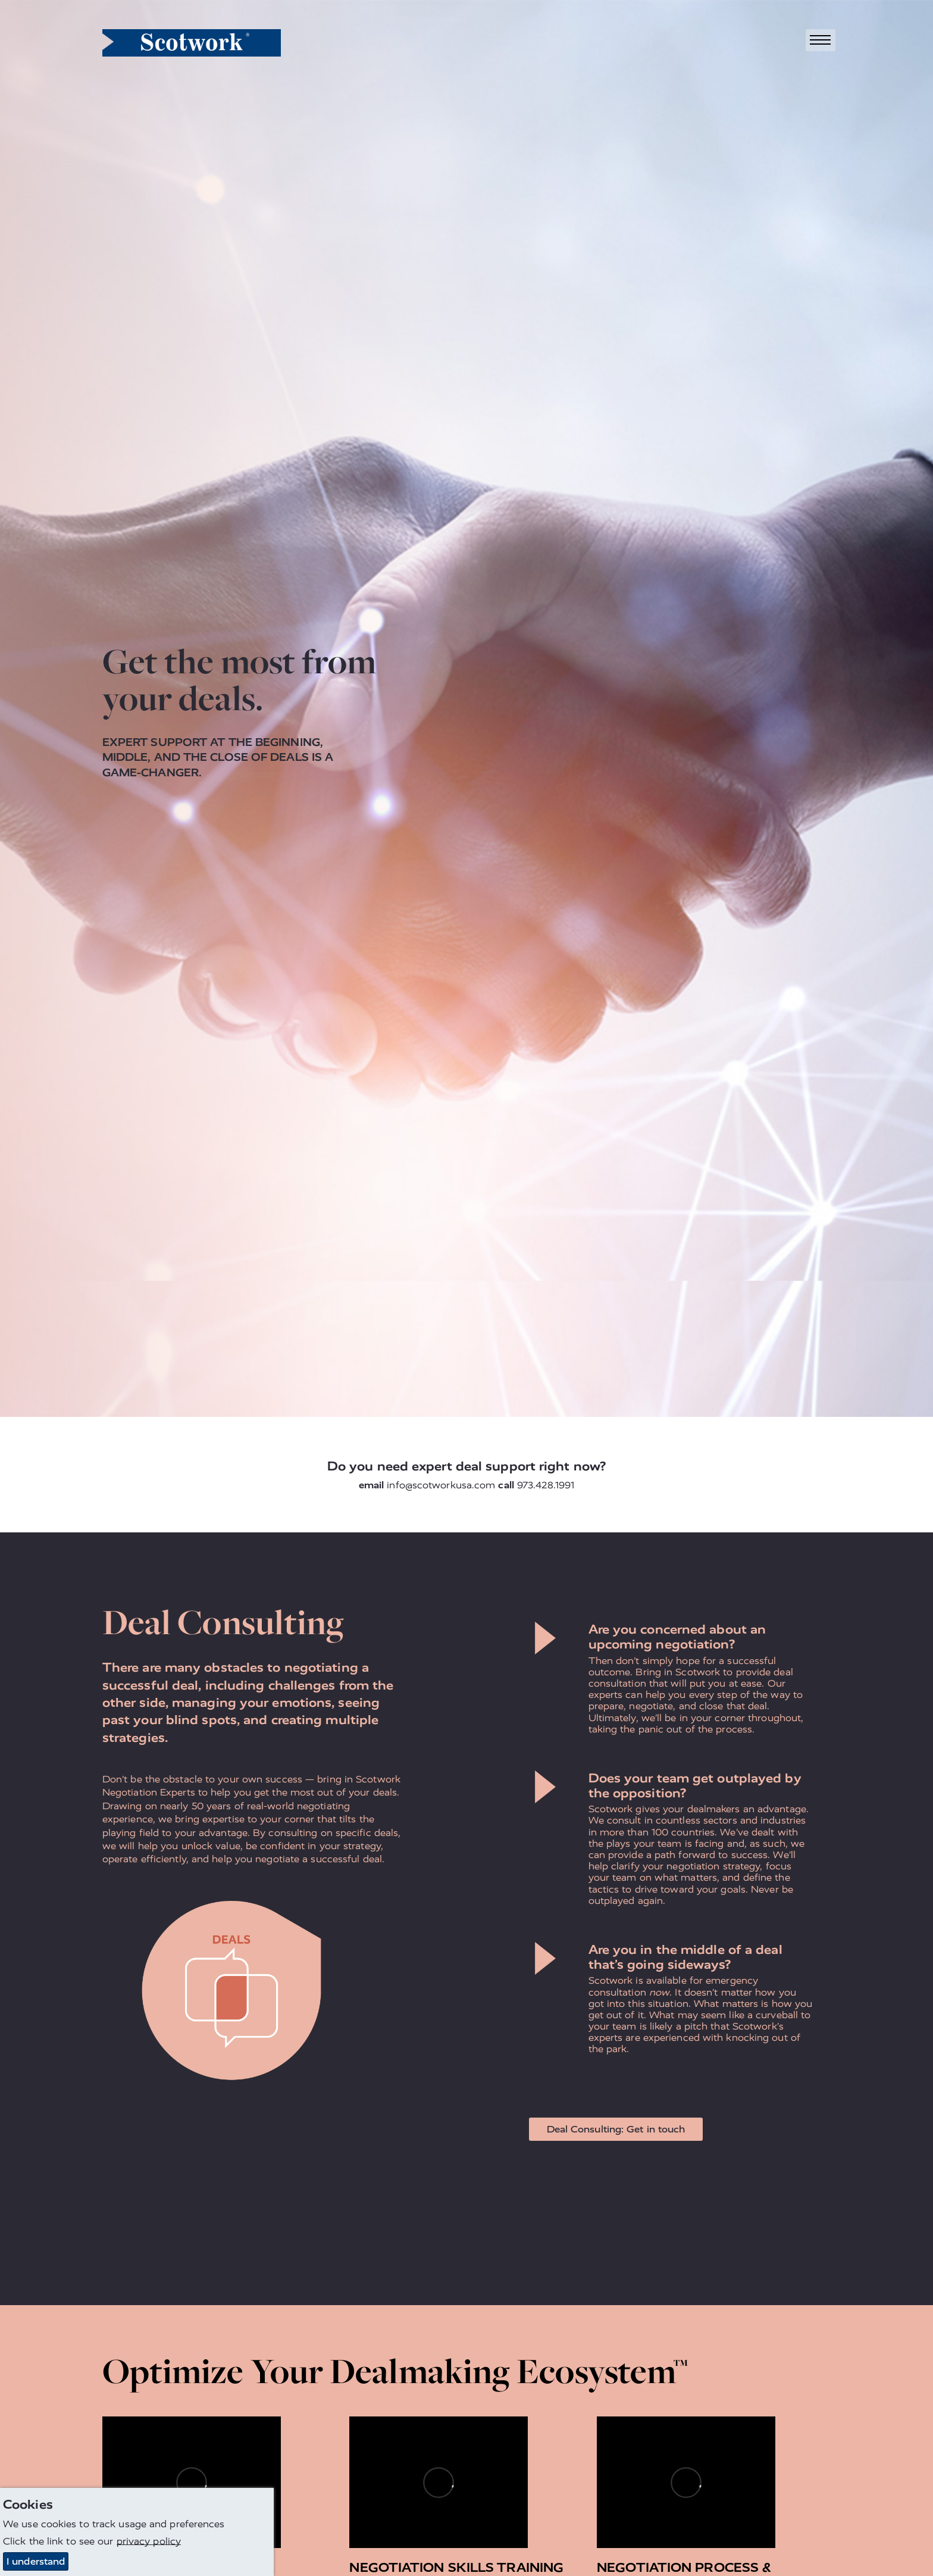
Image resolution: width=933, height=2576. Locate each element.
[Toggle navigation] (820, 40)
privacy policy (149, 2541)
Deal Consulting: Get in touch (616, 2129)
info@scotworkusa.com (441, 1485)
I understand (36, 2561)
